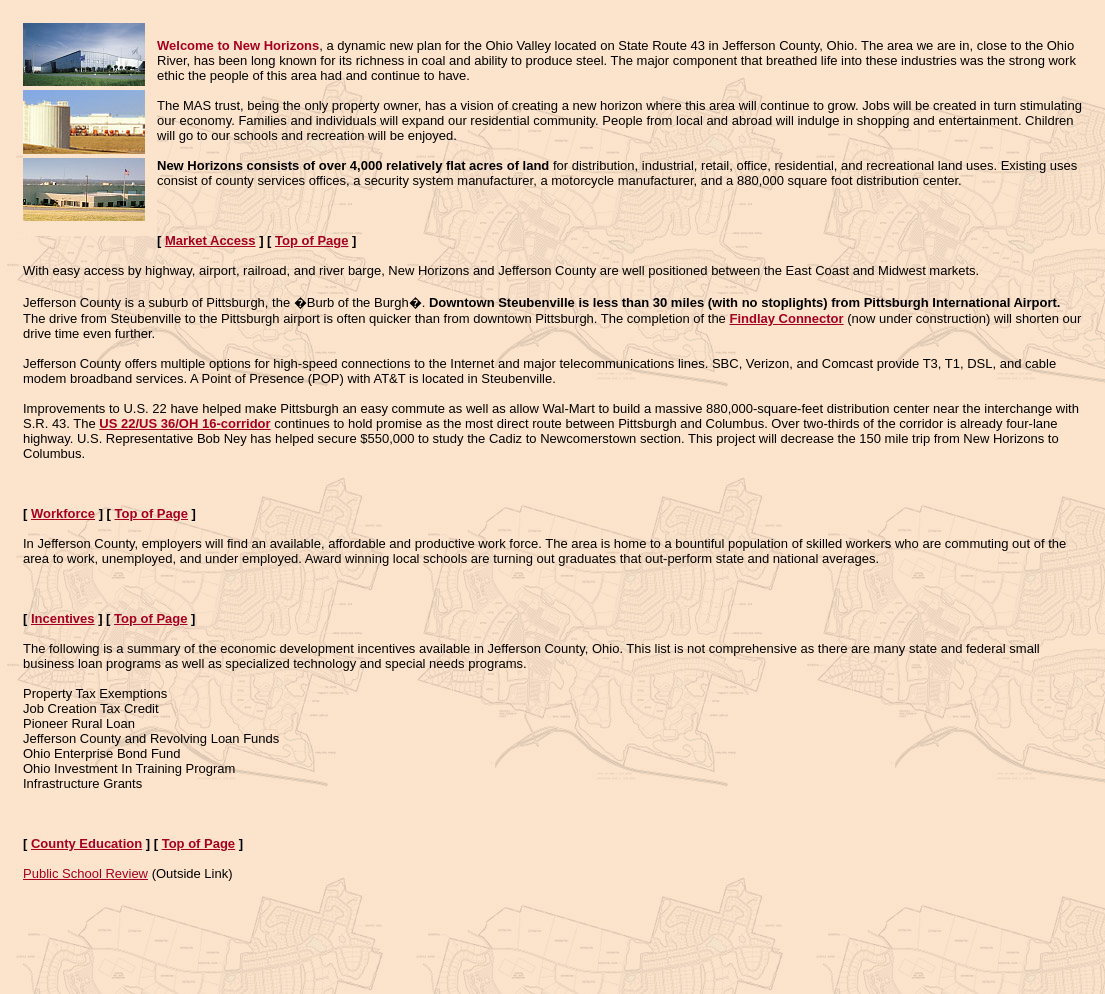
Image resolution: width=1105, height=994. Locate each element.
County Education (86, 843)
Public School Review (85, 873)
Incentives (63, 618)
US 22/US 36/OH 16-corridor (184, 423)
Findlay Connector (786, 318)
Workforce (63, 513)
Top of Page (311, 240)
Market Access (210, 240)
